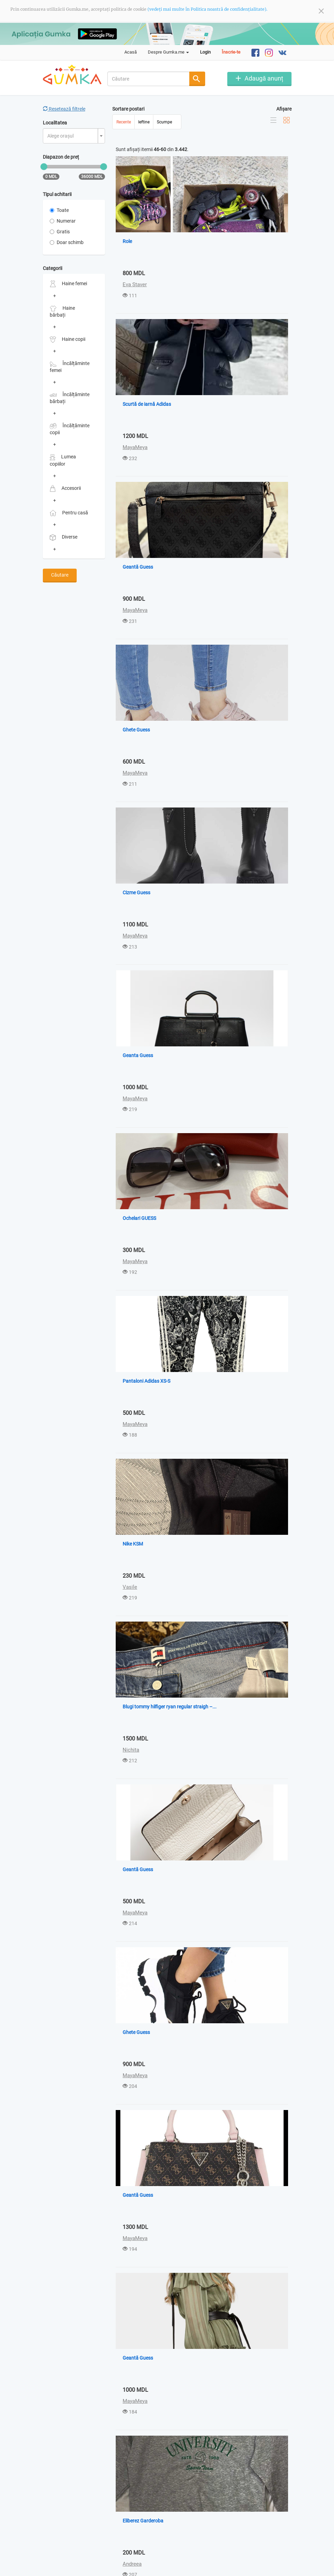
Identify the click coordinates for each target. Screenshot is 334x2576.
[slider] (43, 166)
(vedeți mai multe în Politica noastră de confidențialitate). (207, 9)
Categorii (52, 268)
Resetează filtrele (64, 109)
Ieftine (144, 122)
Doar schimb (67, 242)
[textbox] (71, 136)
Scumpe (164, 122)
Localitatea (55, 122)
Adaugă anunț (264, 78)
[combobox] (148, 79)
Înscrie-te (231, 52)
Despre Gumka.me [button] (168, 52)
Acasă (130, 52)
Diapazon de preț (61, 157)
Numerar (63, 221)
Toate (59, 210)
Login (205, 52)
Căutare (59, 575)
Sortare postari (128, 109)
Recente (123, 122)
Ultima (191, 2529)
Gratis (60, 231)
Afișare (284, 109)
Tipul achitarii (57, 194)
